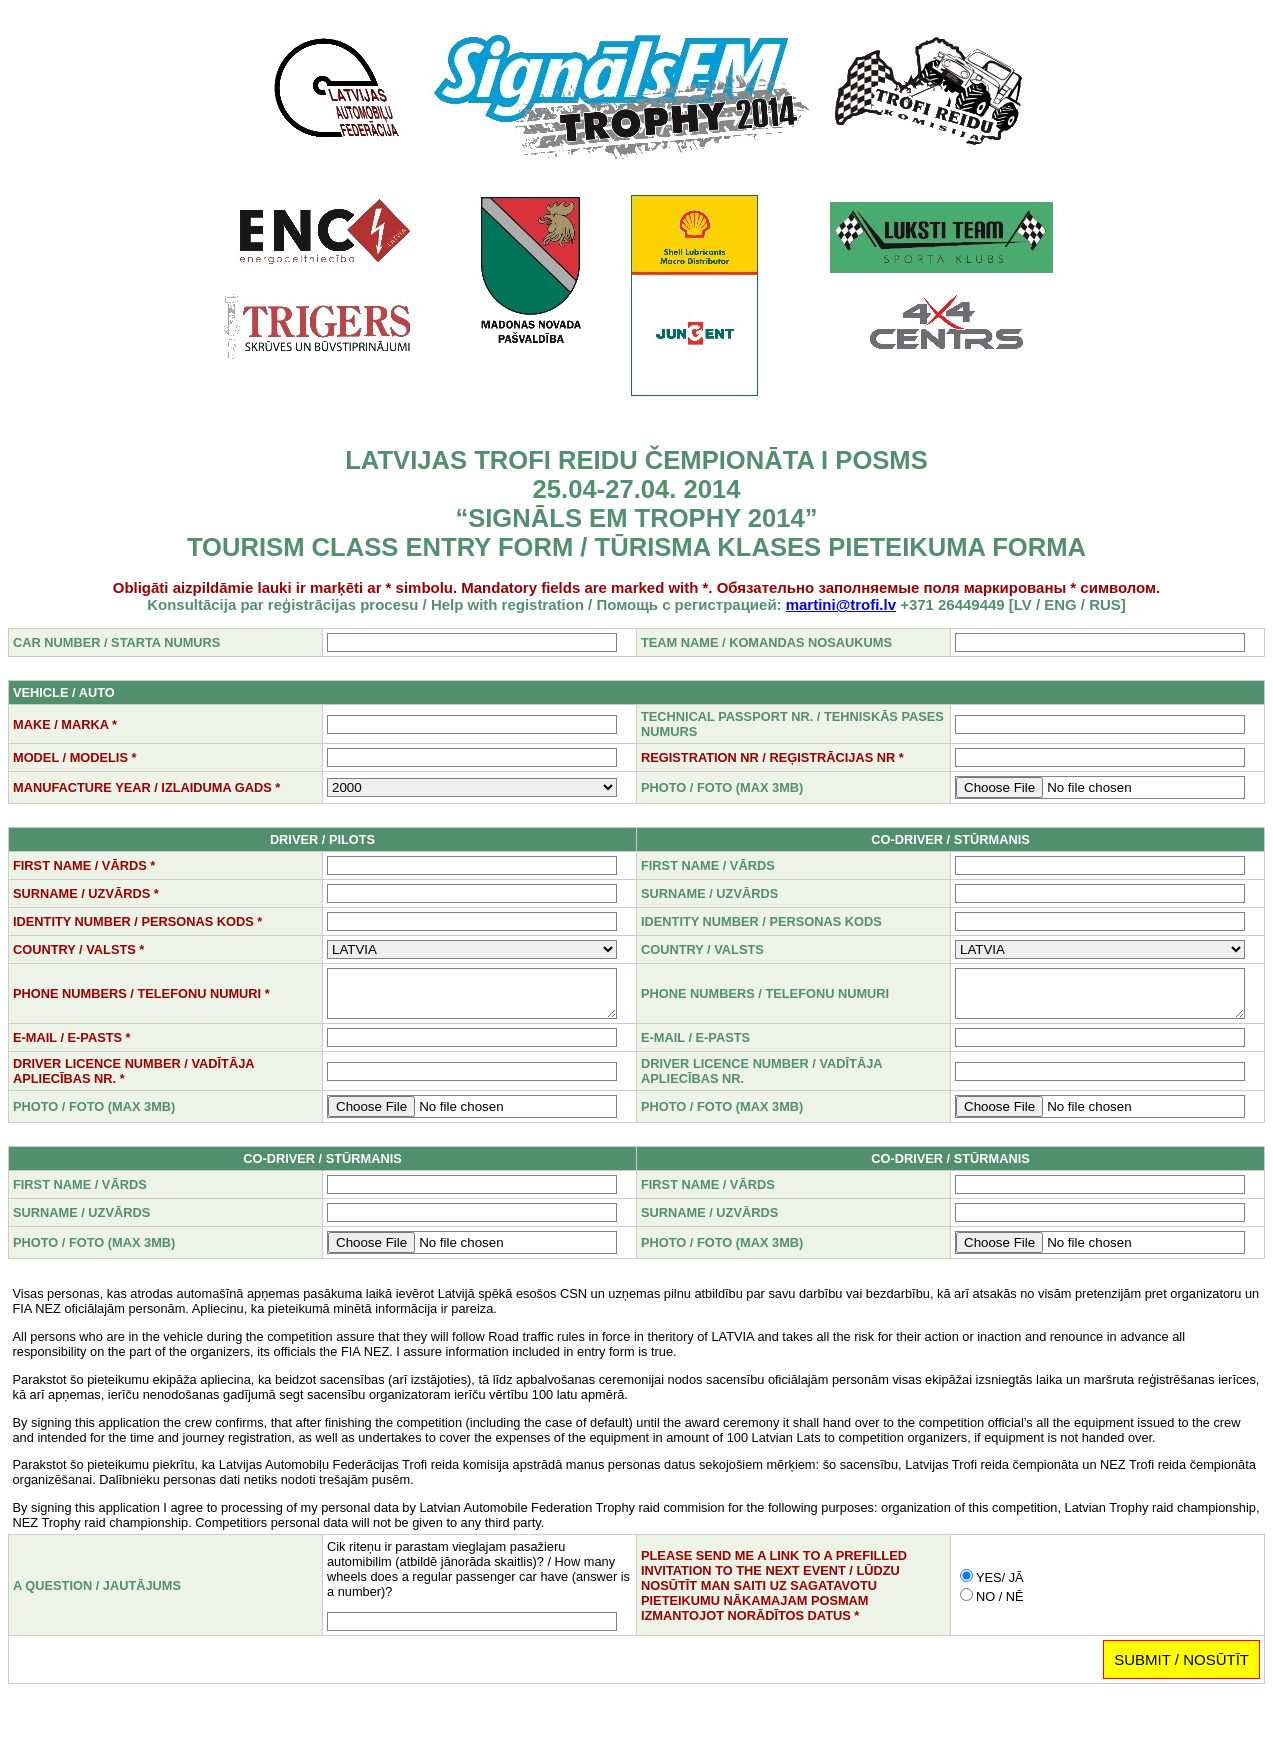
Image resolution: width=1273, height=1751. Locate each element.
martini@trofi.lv (841, 604)
